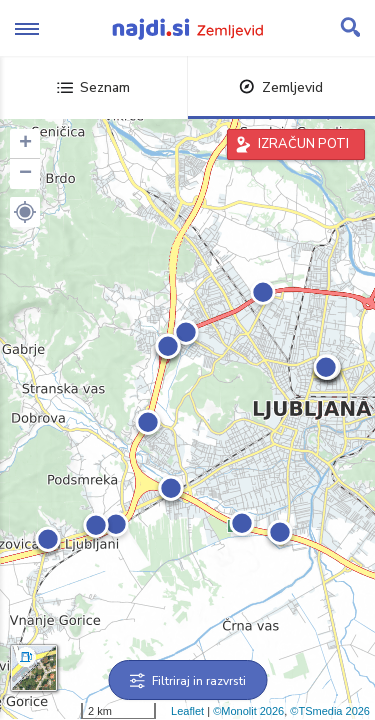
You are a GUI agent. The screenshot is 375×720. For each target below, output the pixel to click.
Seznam (93, 87)
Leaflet (187, 711)
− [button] (25, 174)
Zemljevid (281, 87)
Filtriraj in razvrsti (187, 681)
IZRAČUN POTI (303, 144)
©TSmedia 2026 (330, 711)
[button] (25, 212)
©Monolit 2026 (248, 711)
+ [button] (25, 144)
